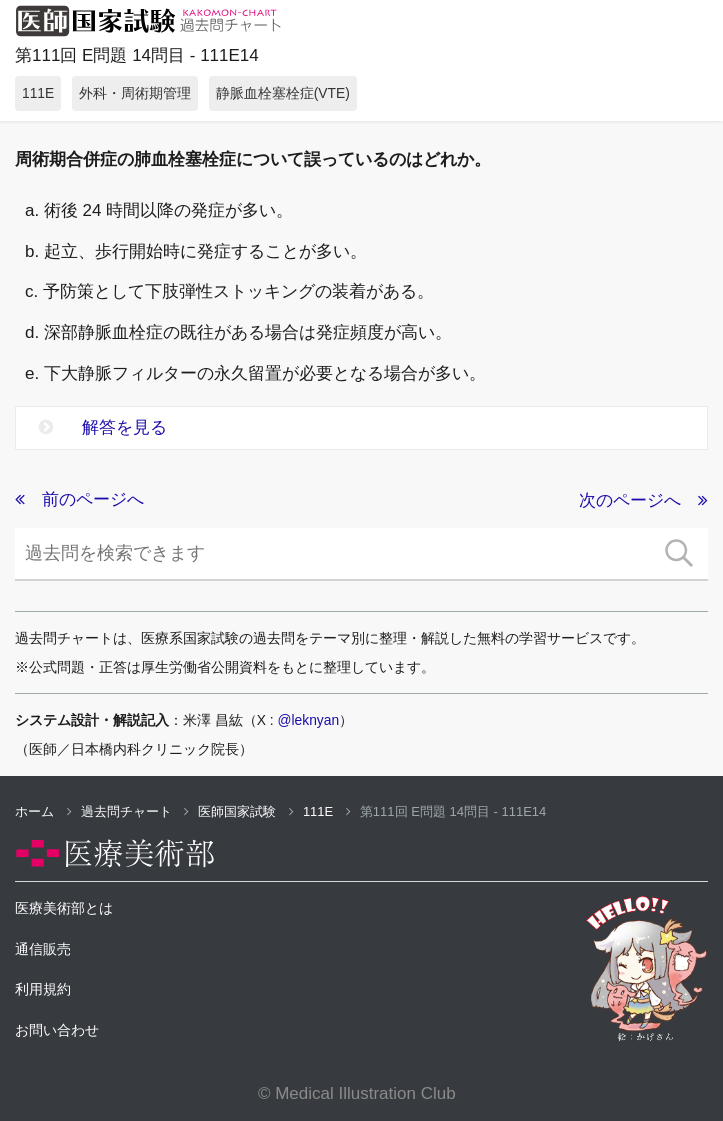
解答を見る (103, 427)
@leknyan (309, 720)
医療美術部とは (64, 908)
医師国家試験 (246, 811)
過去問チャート (135, 811)
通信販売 (43, 949)
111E (327, 811)
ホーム (43, 811)
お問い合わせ (57, 1030)
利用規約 (43, 989)
